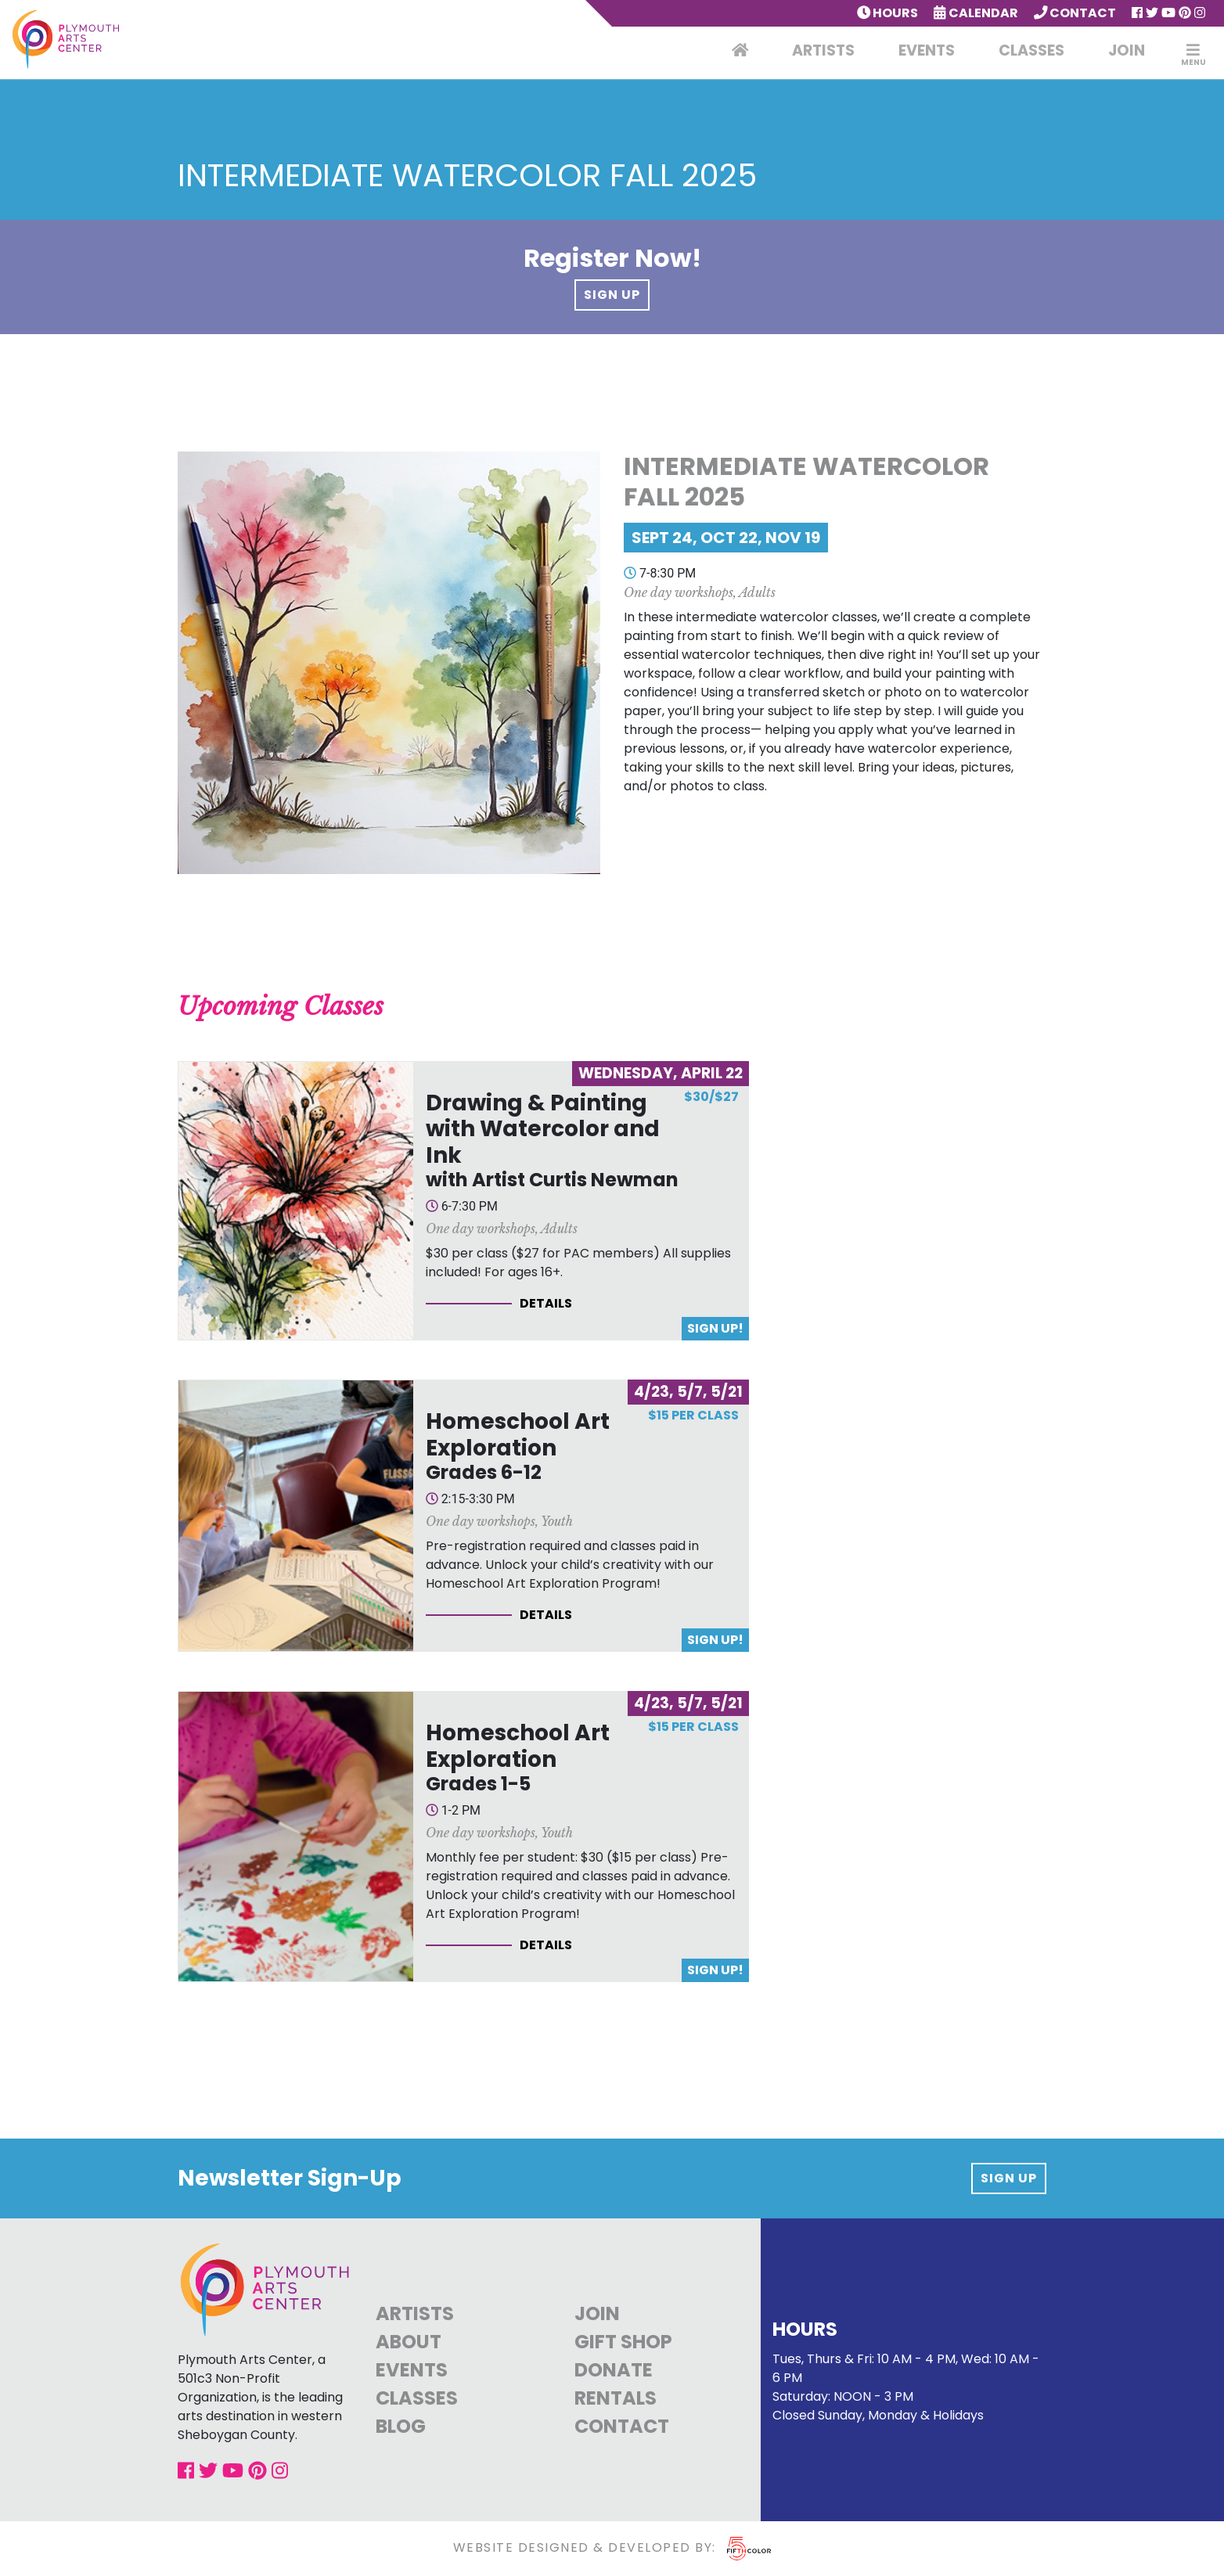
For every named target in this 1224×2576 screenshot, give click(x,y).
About (408, 2342)
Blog (401, 2426)
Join (1126, 50)
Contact (1075, 13)
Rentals (615, 2398)
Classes (1031, 50)
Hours (888, 13)
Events (926, 50)
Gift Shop (623, 2342)
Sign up (1009, 2178)
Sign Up (612, 295)
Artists (823, 50)
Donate (613, 2370)
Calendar (975, 13)
